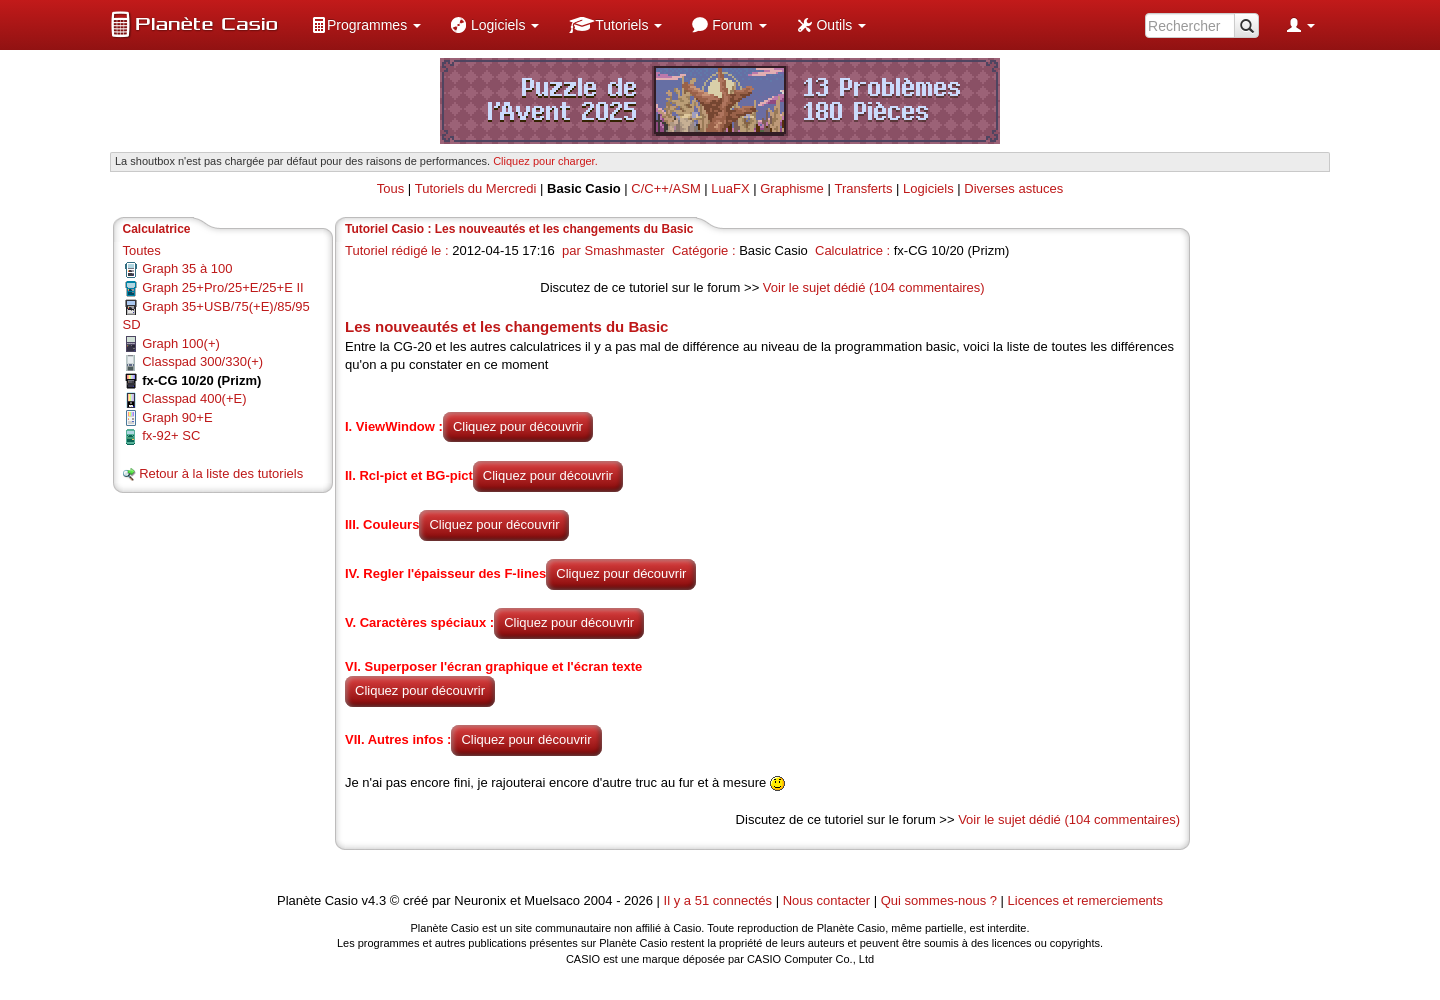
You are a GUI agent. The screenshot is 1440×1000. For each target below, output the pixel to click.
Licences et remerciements (1085, 900)
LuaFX (730, 188)
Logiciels (928, 188)
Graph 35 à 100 (187, 268)
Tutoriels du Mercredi (476, 188)
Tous (390, 188)
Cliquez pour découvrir (518, 426)
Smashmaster (624, 250)
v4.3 (374, 900)
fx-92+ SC (171, 435)
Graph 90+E (177, 417)
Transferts (863, 188)
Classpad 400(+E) (194, 398)
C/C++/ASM (665, 188)
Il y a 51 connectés (720, 900)
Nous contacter (826, 900)
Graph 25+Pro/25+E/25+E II (223, 287)
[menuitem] (366, 25)
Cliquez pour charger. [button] (545, 161)
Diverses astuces (1013, 188)
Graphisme (792, 188)
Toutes (142, 250)
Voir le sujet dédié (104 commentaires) (874, 287)
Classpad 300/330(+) (202, 361)
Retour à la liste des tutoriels (221, 473)
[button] (366, 25)
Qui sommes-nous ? (939, 900)
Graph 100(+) (181, 343)
